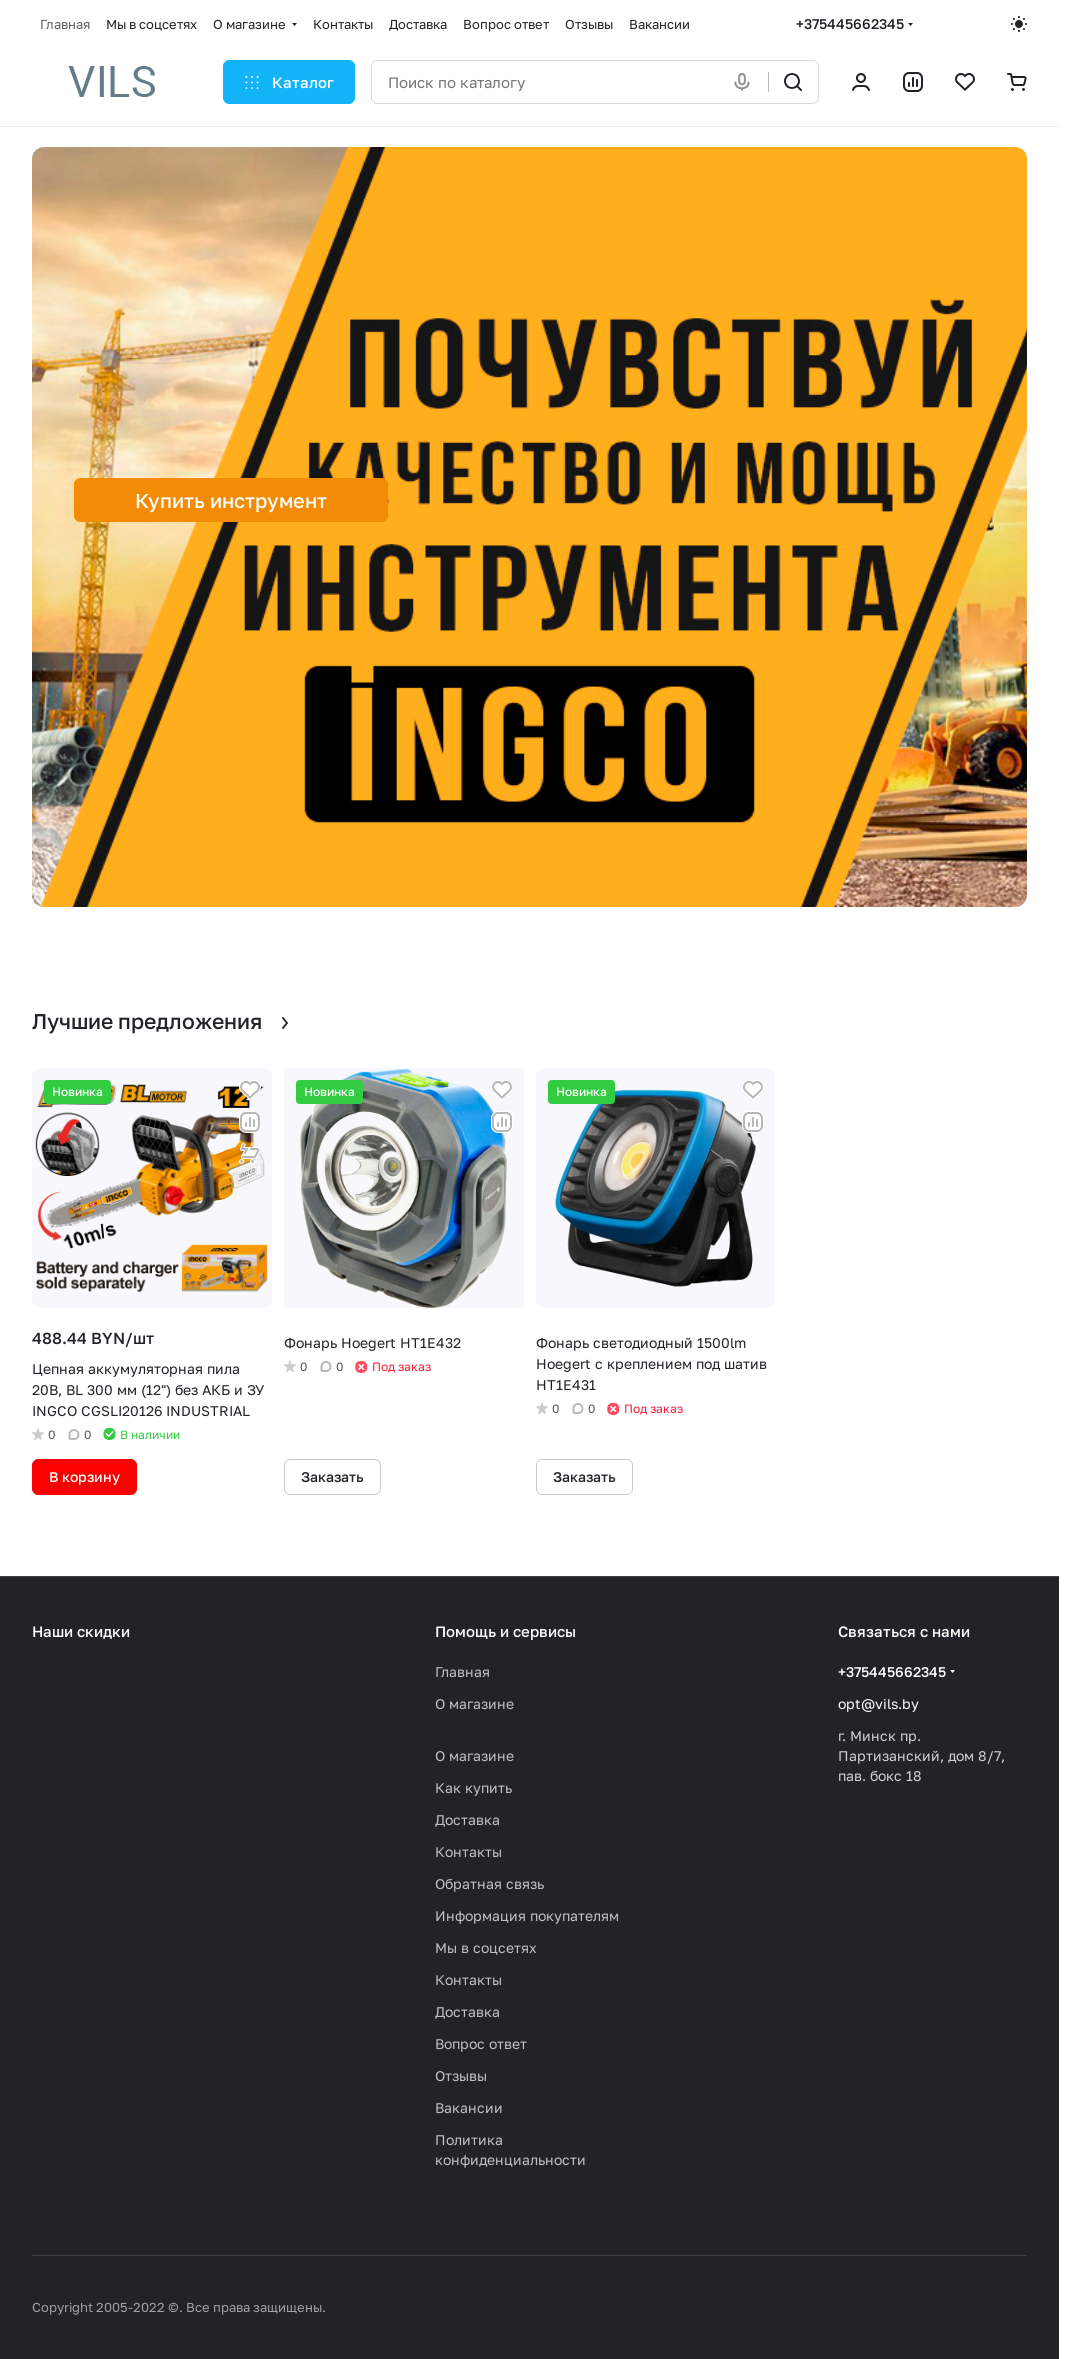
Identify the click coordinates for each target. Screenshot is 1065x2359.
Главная (462, 1671)
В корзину (84, 1476)
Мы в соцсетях (486, 1947)
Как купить (473, 1787)
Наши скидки (81, 1631)
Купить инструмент (231, 500)
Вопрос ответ (481, 2043)
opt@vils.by (878, 1703)
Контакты (468, 1851)
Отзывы (461, 2075)
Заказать (332, 1476)
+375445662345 (850, 23)
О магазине (474, 1703)
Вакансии (469, 2107)
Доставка (467, 1819)
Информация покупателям (527, 1915)
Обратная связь (489, 1883)
